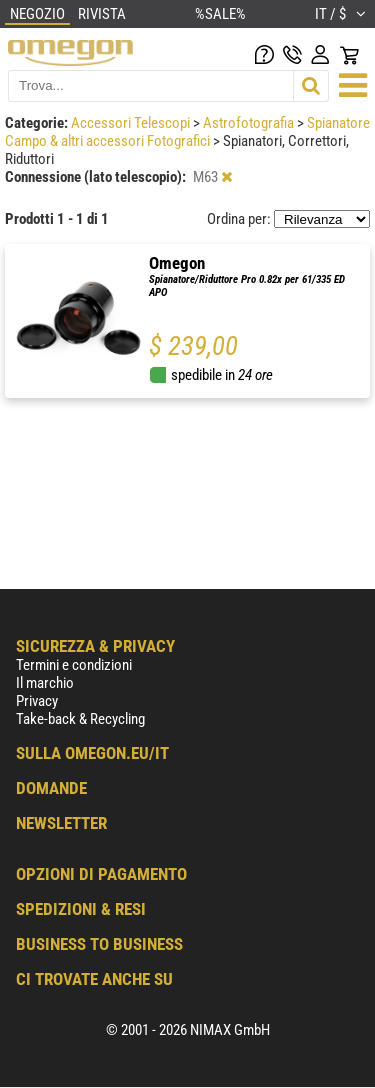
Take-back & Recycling (80, 719)
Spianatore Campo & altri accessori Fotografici (187, 132)
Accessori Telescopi (132, 123)
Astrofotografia (250, 123)
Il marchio (45, 683)
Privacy (37, 701)
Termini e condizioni (74, 665)
